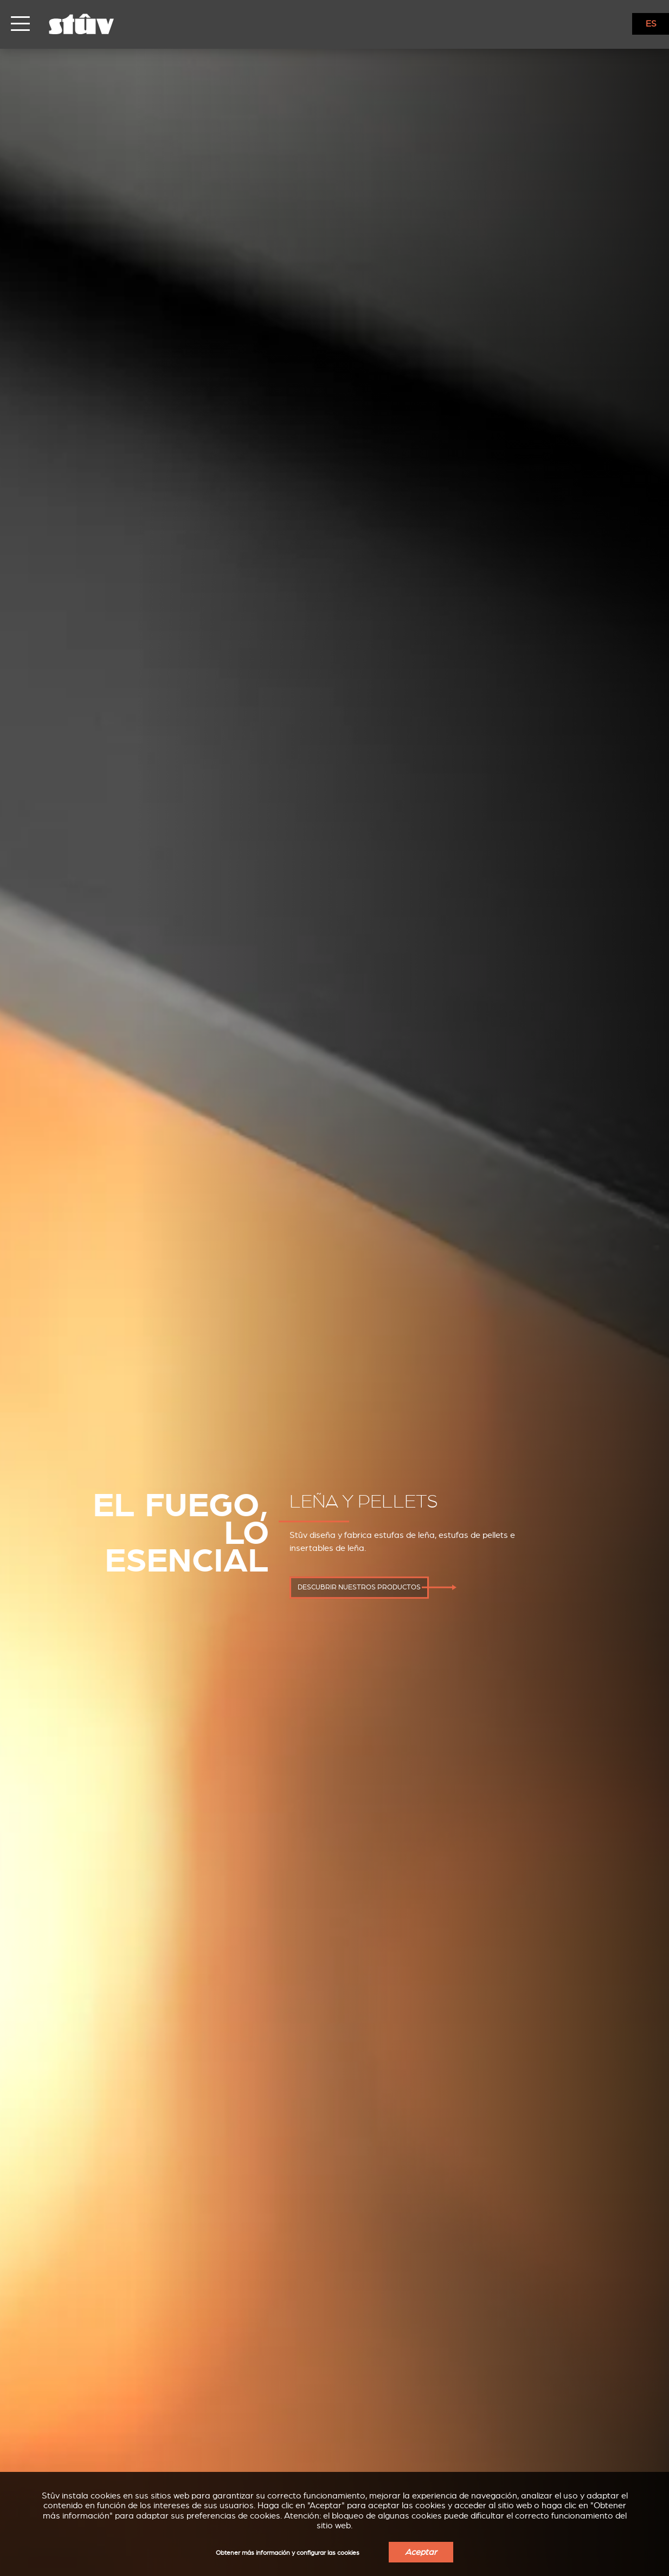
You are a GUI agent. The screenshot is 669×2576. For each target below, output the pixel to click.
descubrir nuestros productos (359, 1587)
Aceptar (421, 2552)
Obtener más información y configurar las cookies (287, 2552)
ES (651, 24)
